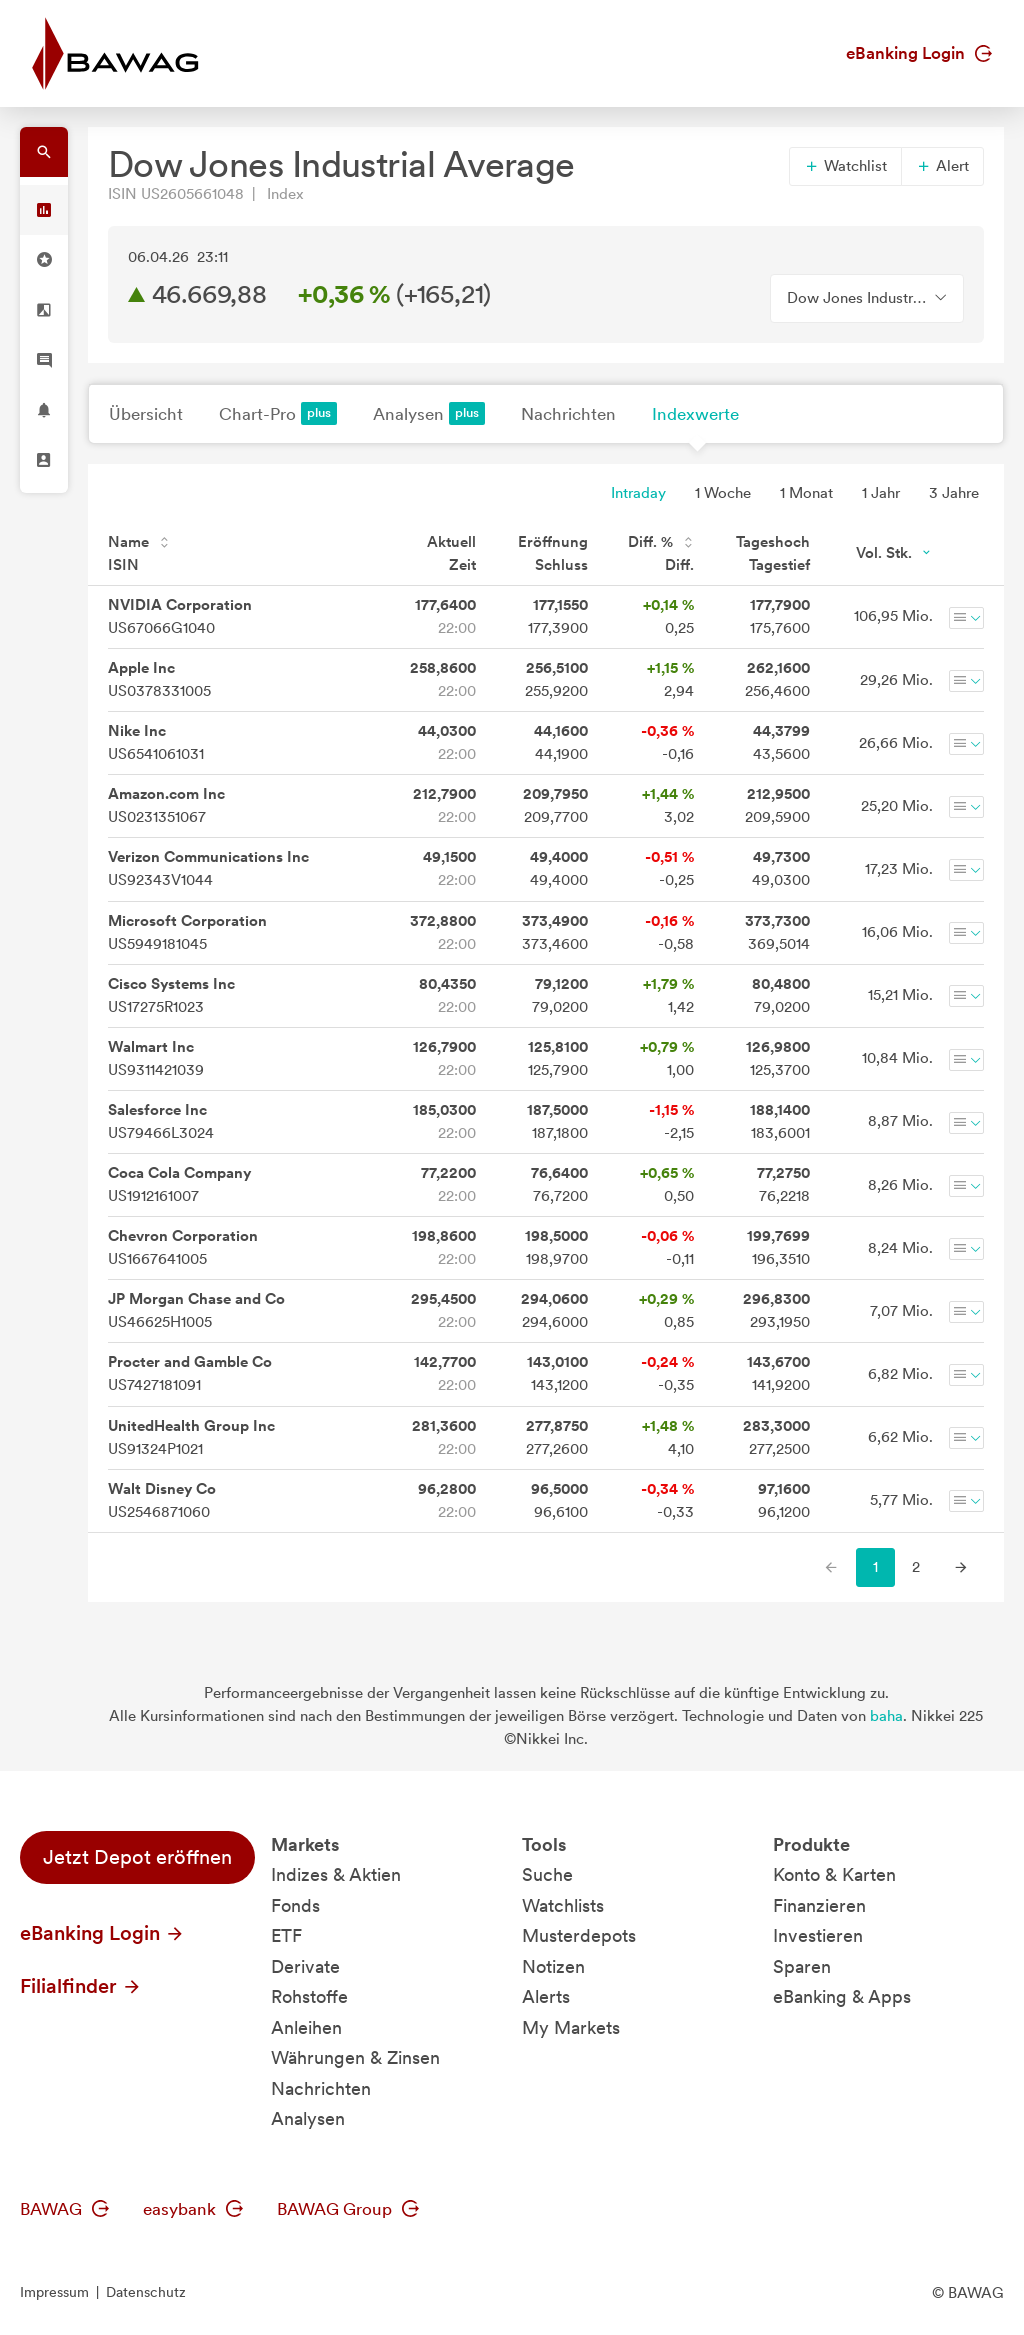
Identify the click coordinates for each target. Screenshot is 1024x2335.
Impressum (54, 2292)
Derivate (305, 1966)
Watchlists (563, 1905)
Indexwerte (695, 414)
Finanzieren (819, 1905)
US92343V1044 (208, 868)
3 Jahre (954, 493)
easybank (193, 2209)
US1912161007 (179, 1184)
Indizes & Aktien (336, 1874)
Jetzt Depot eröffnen (137, 1857)
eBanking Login (919, 53)
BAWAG (64, 2209)
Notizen (553, 1966)
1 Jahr (881, 493)
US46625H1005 (196, 1310)
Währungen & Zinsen (355, 2057)
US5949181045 (187, 932)
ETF (286, 1935)
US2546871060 (162, 1500)
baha (886, 1716)
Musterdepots (579, 1935)
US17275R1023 (171, 995)
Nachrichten (568, 414)
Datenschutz (146, 2292)
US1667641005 (183, 1247)
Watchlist (845, 166)
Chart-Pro (278, 413)
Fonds (295, 1905)
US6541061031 (156, 742)
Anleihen (306, 2027)
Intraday (638, 493)
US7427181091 (190, 1373)
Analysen (429, 413)
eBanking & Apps (842, 1996)
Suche (547, 1874)
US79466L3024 (161, 1121)
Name (139, 542)
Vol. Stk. (894, 553)
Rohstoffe (309, 1996)
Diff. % (661, 542)
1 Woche (723, 493)
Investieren (818, 1935)
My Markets (571, 2027)
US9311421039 (156, 1058)
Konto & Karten (834, 1874)
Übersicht (146, 414)
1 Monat (806, 493)
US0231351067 (166, 805)
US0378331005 (159, 679)
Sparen (802, 1966)
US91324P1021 (191, 1437)
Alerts (546, 1996)
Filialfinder (81, 1986)
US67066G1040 (180, 616)
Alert (942, 166)
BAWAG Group (348, 2209)
